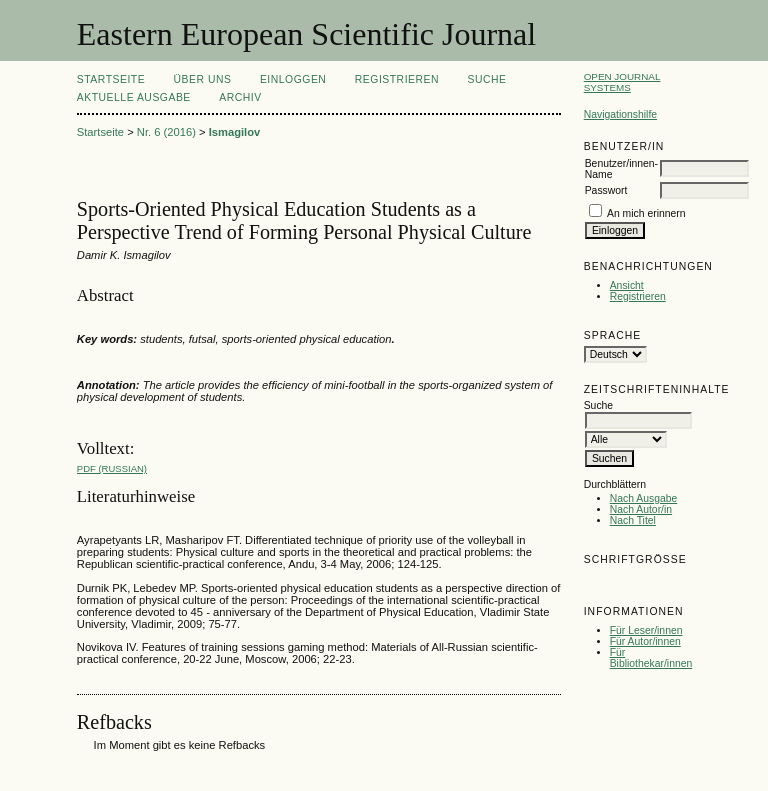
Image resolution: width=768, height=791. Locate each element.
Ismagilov (235, 132)
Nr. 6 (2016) (166, 132)
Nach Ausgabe (644, 498)
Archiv (240, 97)
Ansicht (627, 285)
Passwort (606, 190)
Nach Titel (633, 520)
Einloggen (293, 79)
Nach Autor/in (641, 509)
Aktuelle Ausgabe (134, 97)
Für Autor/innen (645, 641)
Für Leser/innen (646, 630)
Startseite (111, 79)
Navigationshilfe (620, 114)
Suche (486, 79)
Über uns (203, 79)
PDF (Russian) (112, 468)
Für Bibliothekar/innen (651, 658)
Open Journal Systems (622, 82)
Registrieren (638, 296)
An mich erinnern (646, 213)
